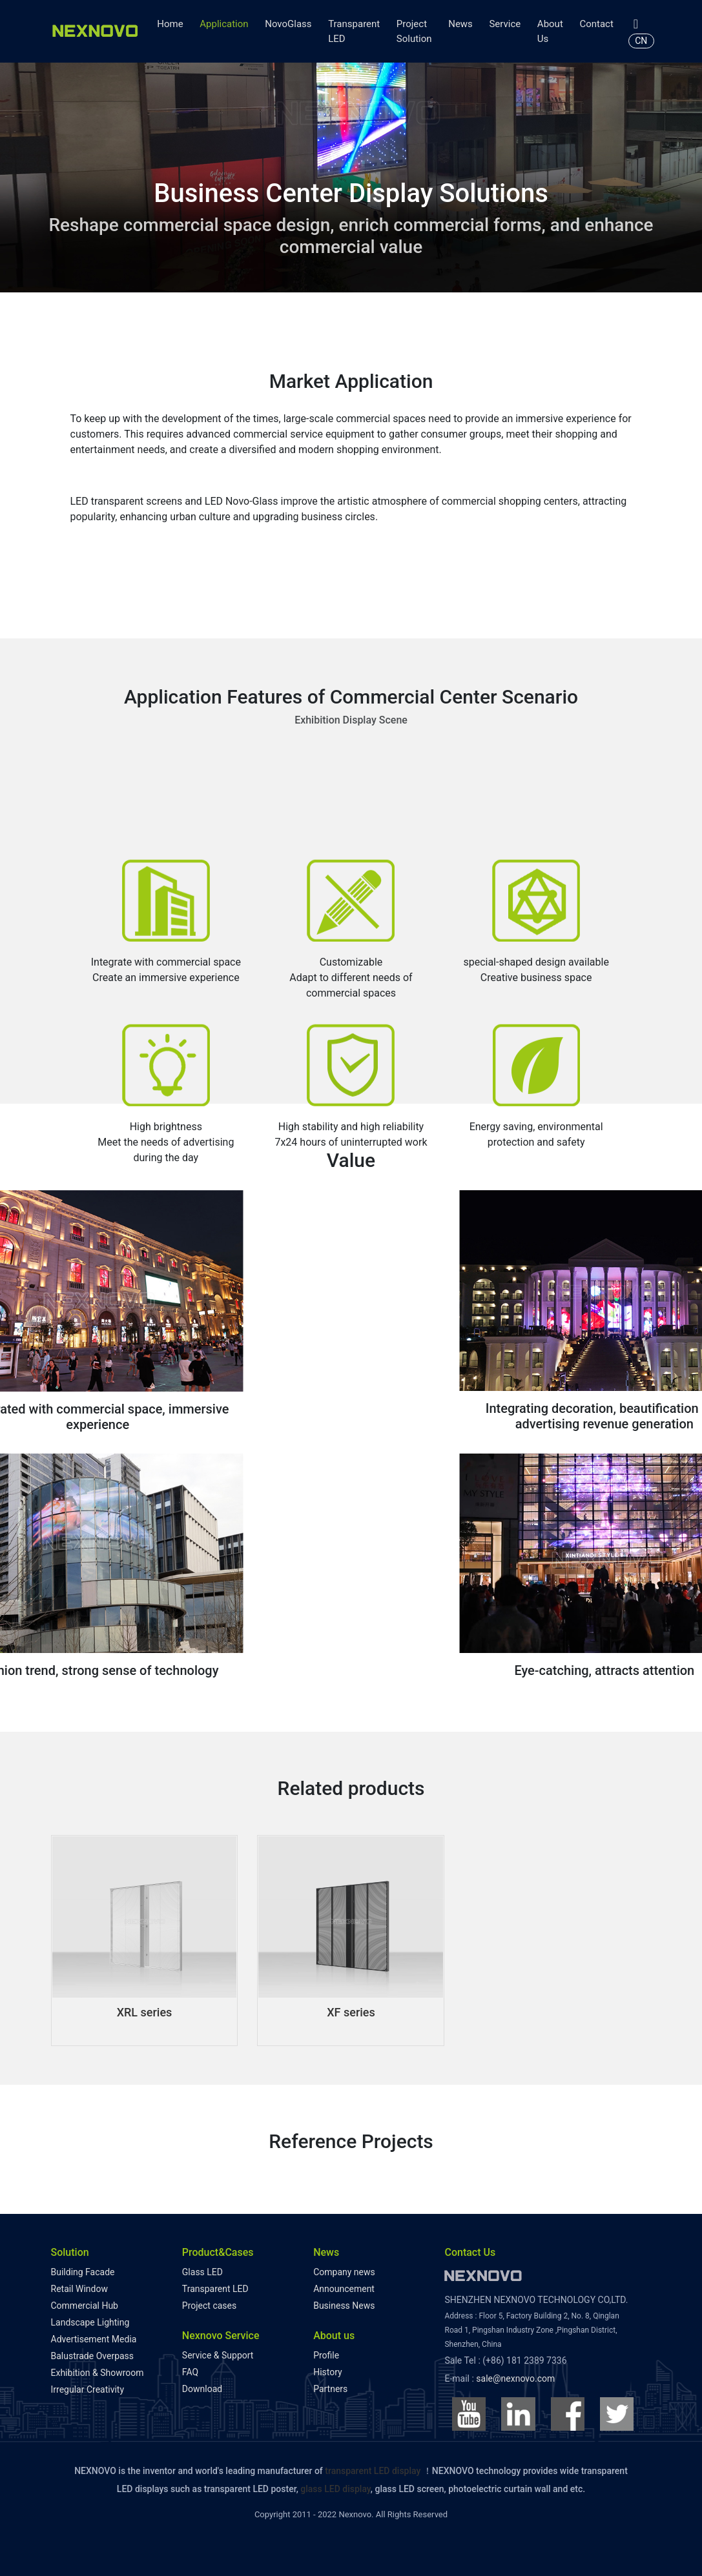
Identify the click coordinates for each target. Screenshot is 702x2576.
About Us (550, 31)
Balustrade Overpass (92, 2356)
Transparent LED (354, 31)
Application (224, 24)
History (327, 2372)
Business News (344, 2305)
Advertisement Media (94, 2339)
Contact (596, 24)
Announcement (344, 2289)
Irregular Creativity (88, 2389)
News (460, 24)
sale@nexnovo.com (515, 2378)
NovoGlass (288, 24)
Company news (344, 2272)
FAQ (190, 2372)
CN (641, 40)
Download (202, 2389)
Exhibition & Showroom (97, 2373)
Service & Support (218, 2355)
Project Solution (414, 31)
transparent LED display (372, 2471)
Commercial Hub (84, 2305)
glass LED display (335, 2489)
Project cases (209, 2305)
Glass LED (202, 2272)
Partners (330, 2389)
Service (505, 24)
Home (170, 24)
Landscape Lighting (90, 2322)
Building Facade (83, 2272)
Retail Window (79, 2289)
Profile (326, 2355)
